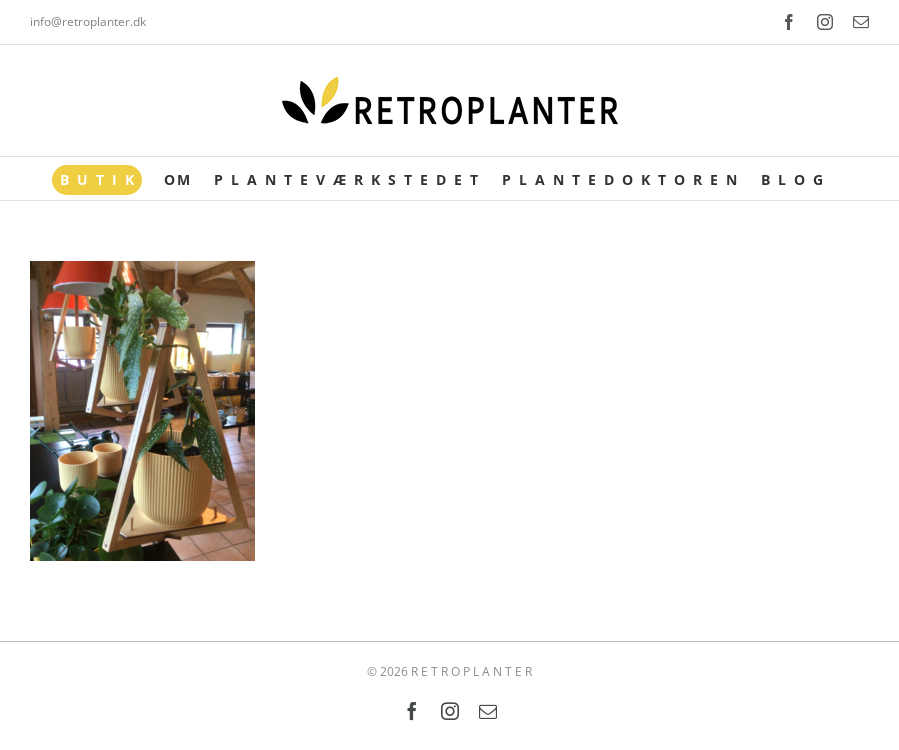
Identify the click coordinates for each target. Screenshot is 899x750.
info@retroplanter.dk (88, 21)
